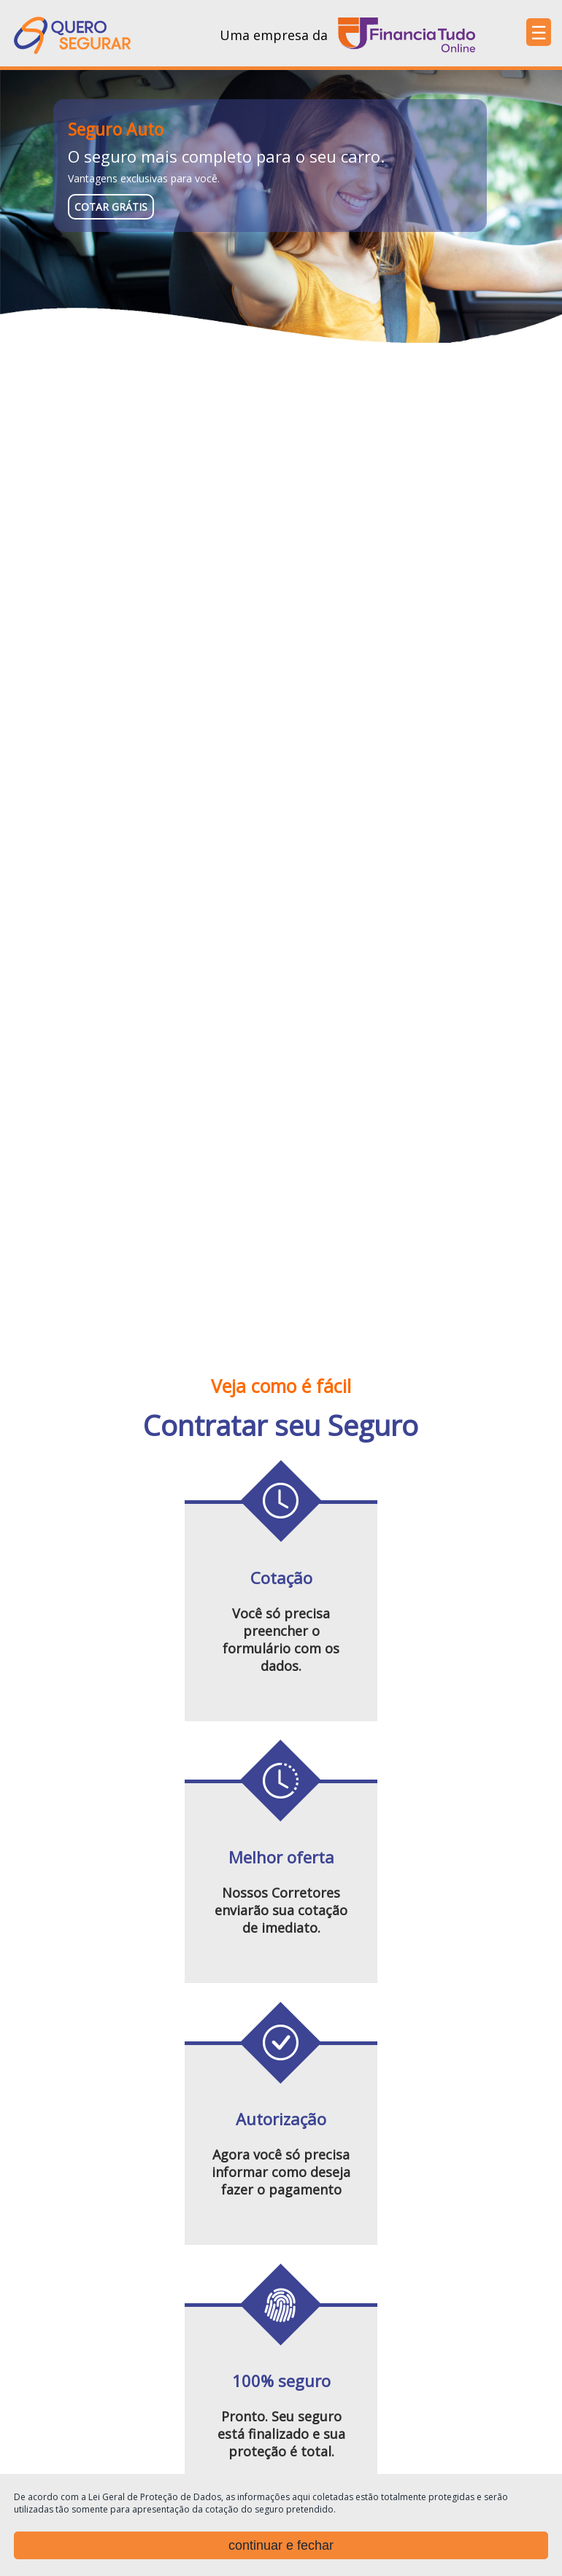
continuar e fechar (281, 2545)
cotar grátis (110, 207)
